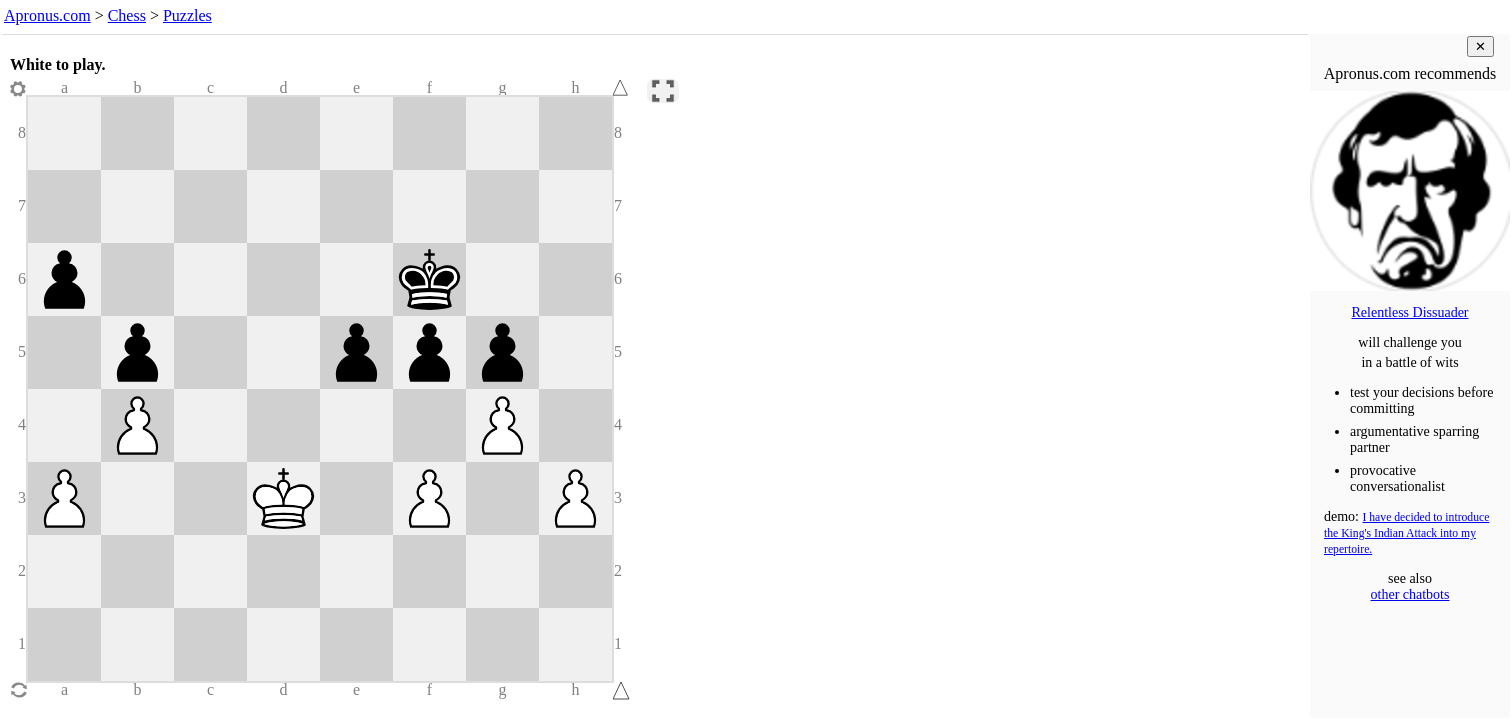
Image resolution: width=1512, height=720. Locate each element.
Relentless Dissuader (1409, 312)
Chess (127, 15)
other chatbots (1410, 594)
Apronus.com (47, 15)
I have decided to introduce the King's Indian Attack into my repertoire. (1406, 533)
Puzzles (187, 15)
